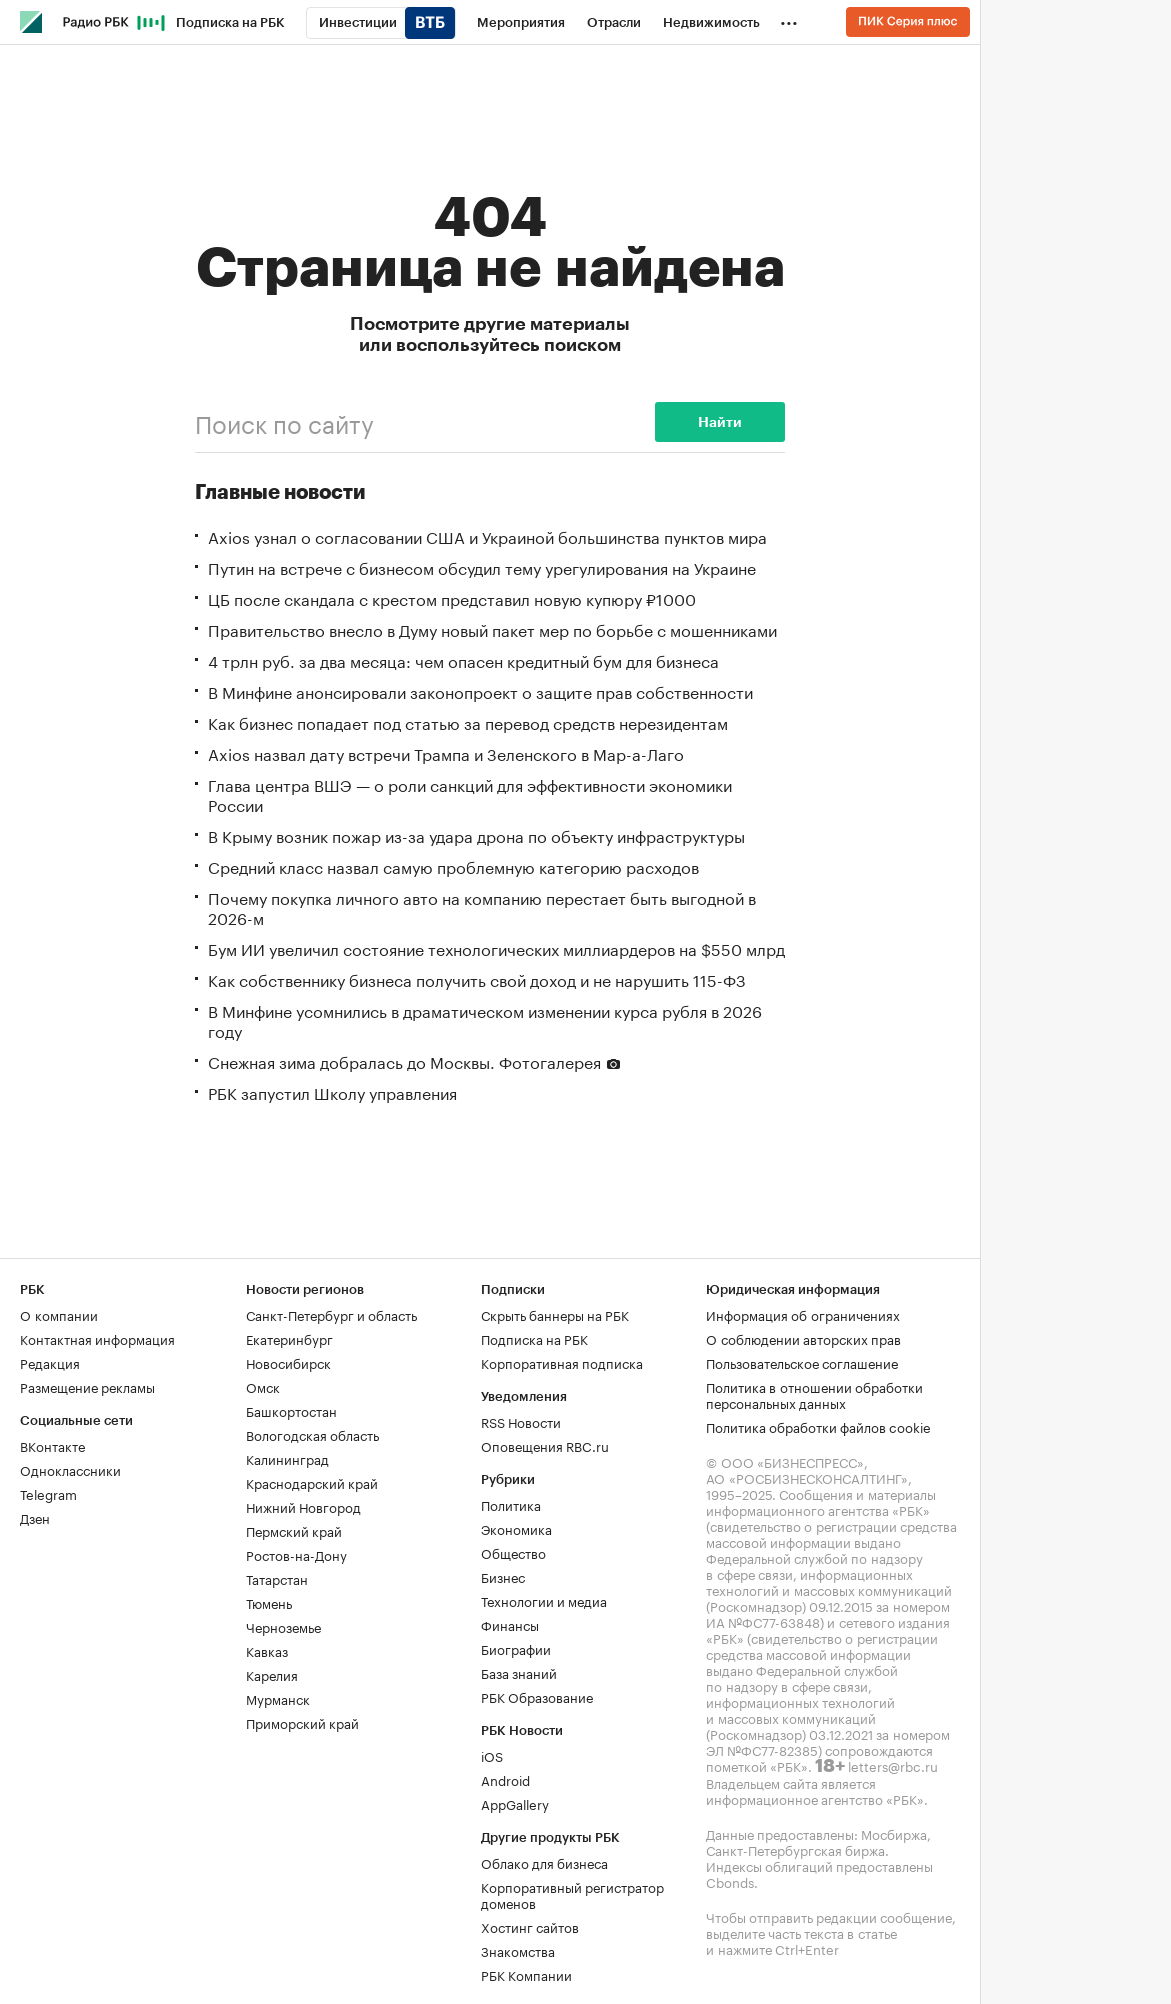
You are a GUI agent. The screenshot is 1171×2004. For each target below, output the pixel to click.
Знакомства (518, 1950)
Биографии (516, 1648)
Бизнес (503, 1576)
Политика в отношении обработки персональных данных (814, 1394)
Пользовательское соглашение (802, 1362)
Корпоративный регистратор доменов (572, 1894)
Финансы (510, 1624)
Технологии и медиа (544, 1600)
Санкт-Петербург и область (331, 1314)
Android (505, 1779)
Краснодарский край (312, 1482)
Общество (513, 1552)
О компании (59, 1314)
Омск (263, 1386)
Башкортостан (291, 1410)
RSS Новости (521, 1421)
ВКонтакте (52, 1445)
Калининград (287, 1458)
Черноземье (283, 1626)
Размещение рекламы (87, 1386)
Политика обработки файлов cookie (818, 1426)
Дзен (35, 1517)
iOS (492, 1755)
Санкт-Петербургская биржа (795, 1849)
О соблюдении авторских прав (803, 1338)
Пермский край (294, 1530)
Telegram (48, 1493)
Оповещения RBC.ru (545, 1445)
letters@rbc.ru (893, 1765)
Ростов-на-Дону (296, 1554)
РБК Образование (537, 1696)
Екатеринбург (289, 1338)
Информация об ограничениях (803, 1314)
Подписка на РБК (534, 1338)
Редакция (50, 1362)
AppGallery (515, 1803)
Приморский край (302, 1722)
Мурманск (278, 1698)
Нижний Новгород (303, 1506)
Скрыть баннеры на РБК (555, 1314)
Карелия (272, 1674)
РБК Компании (526, 1974)
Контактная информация (97, 1338)
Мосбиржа (894, 1833)
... (789, 19)
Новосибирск (288, 1362)
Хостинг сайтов (530, 1926)
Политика (511, 1504)
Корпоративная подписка (562, 1362)
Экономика (516, 1528)
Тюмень (269, 1602)
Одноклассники (70, 1469)
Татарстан (277, 1578)
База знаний (519, 1672)
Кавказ (267, 1650)
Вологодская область (312, 1434)
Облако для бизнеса (544, 1862)
